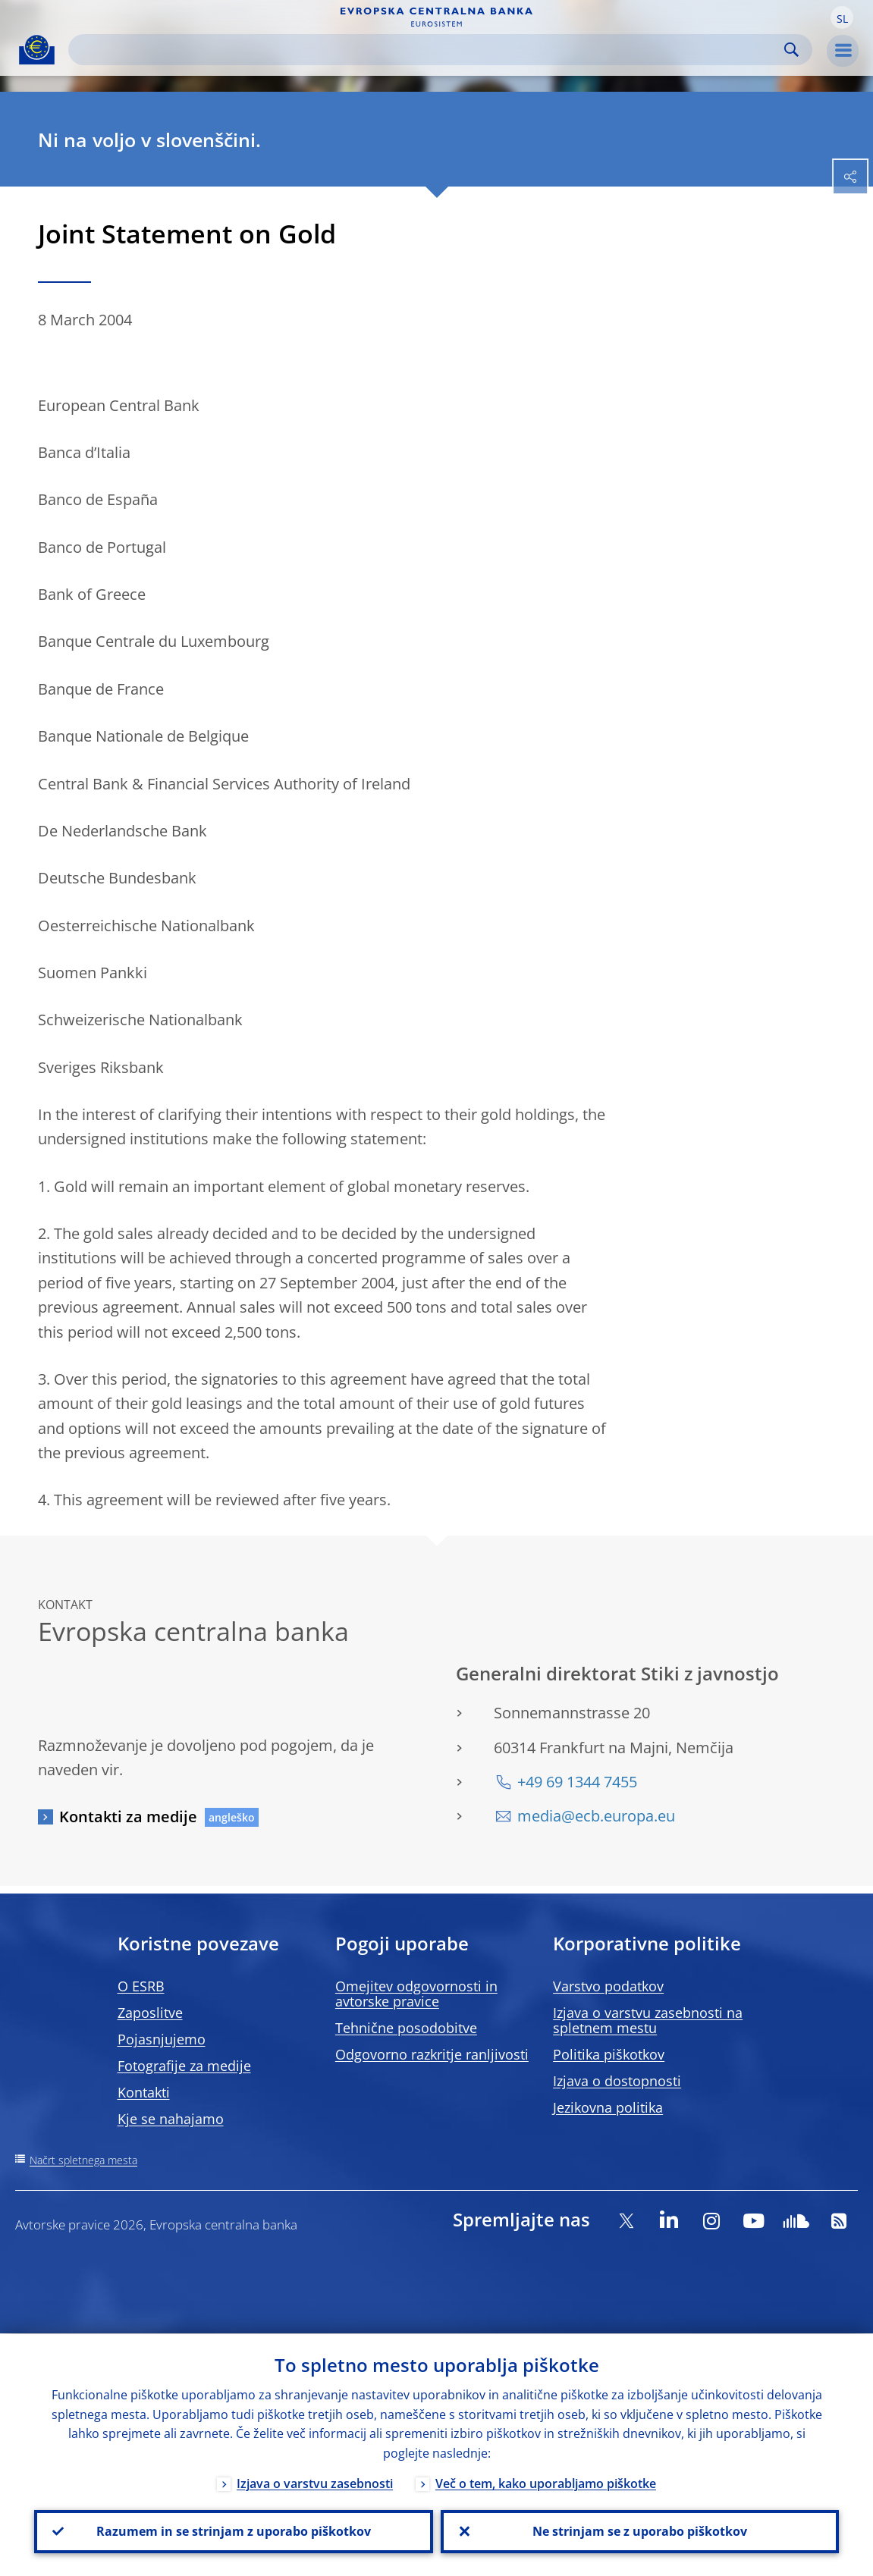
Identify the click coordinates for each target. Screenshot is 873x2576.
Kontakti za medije (128, 1816)
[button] (842, 17)
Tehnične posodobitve (406, 2028)
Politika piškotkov (608, 2054)
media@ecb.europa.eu (596, 1816)
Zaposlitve (150, 2012)
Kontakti (144, 2092)
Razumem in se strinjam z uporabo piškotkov (233, 2531)
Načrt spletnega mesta (83, 2160)
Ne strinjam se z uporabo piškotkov (639, 2531)
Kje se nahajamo (171, 2119)
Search (791, 49)
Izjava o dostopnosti (617, 2081)
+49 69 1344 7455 (577, 1781)
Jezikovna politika (608, 2107)
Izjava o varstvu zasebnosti (315, 2482)
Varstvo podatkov (608, 1986)
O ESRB (141, 1986)
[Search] (428, 49)
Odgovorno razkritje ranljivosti (432, 2054)
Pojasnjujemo (162, 2039)
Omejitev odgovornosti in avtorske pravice (416, 1993)
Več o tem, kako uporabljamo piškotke (545, 2482)
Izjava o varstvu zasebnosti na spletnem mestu (648, 2020)
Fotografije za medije (184, 2066)
